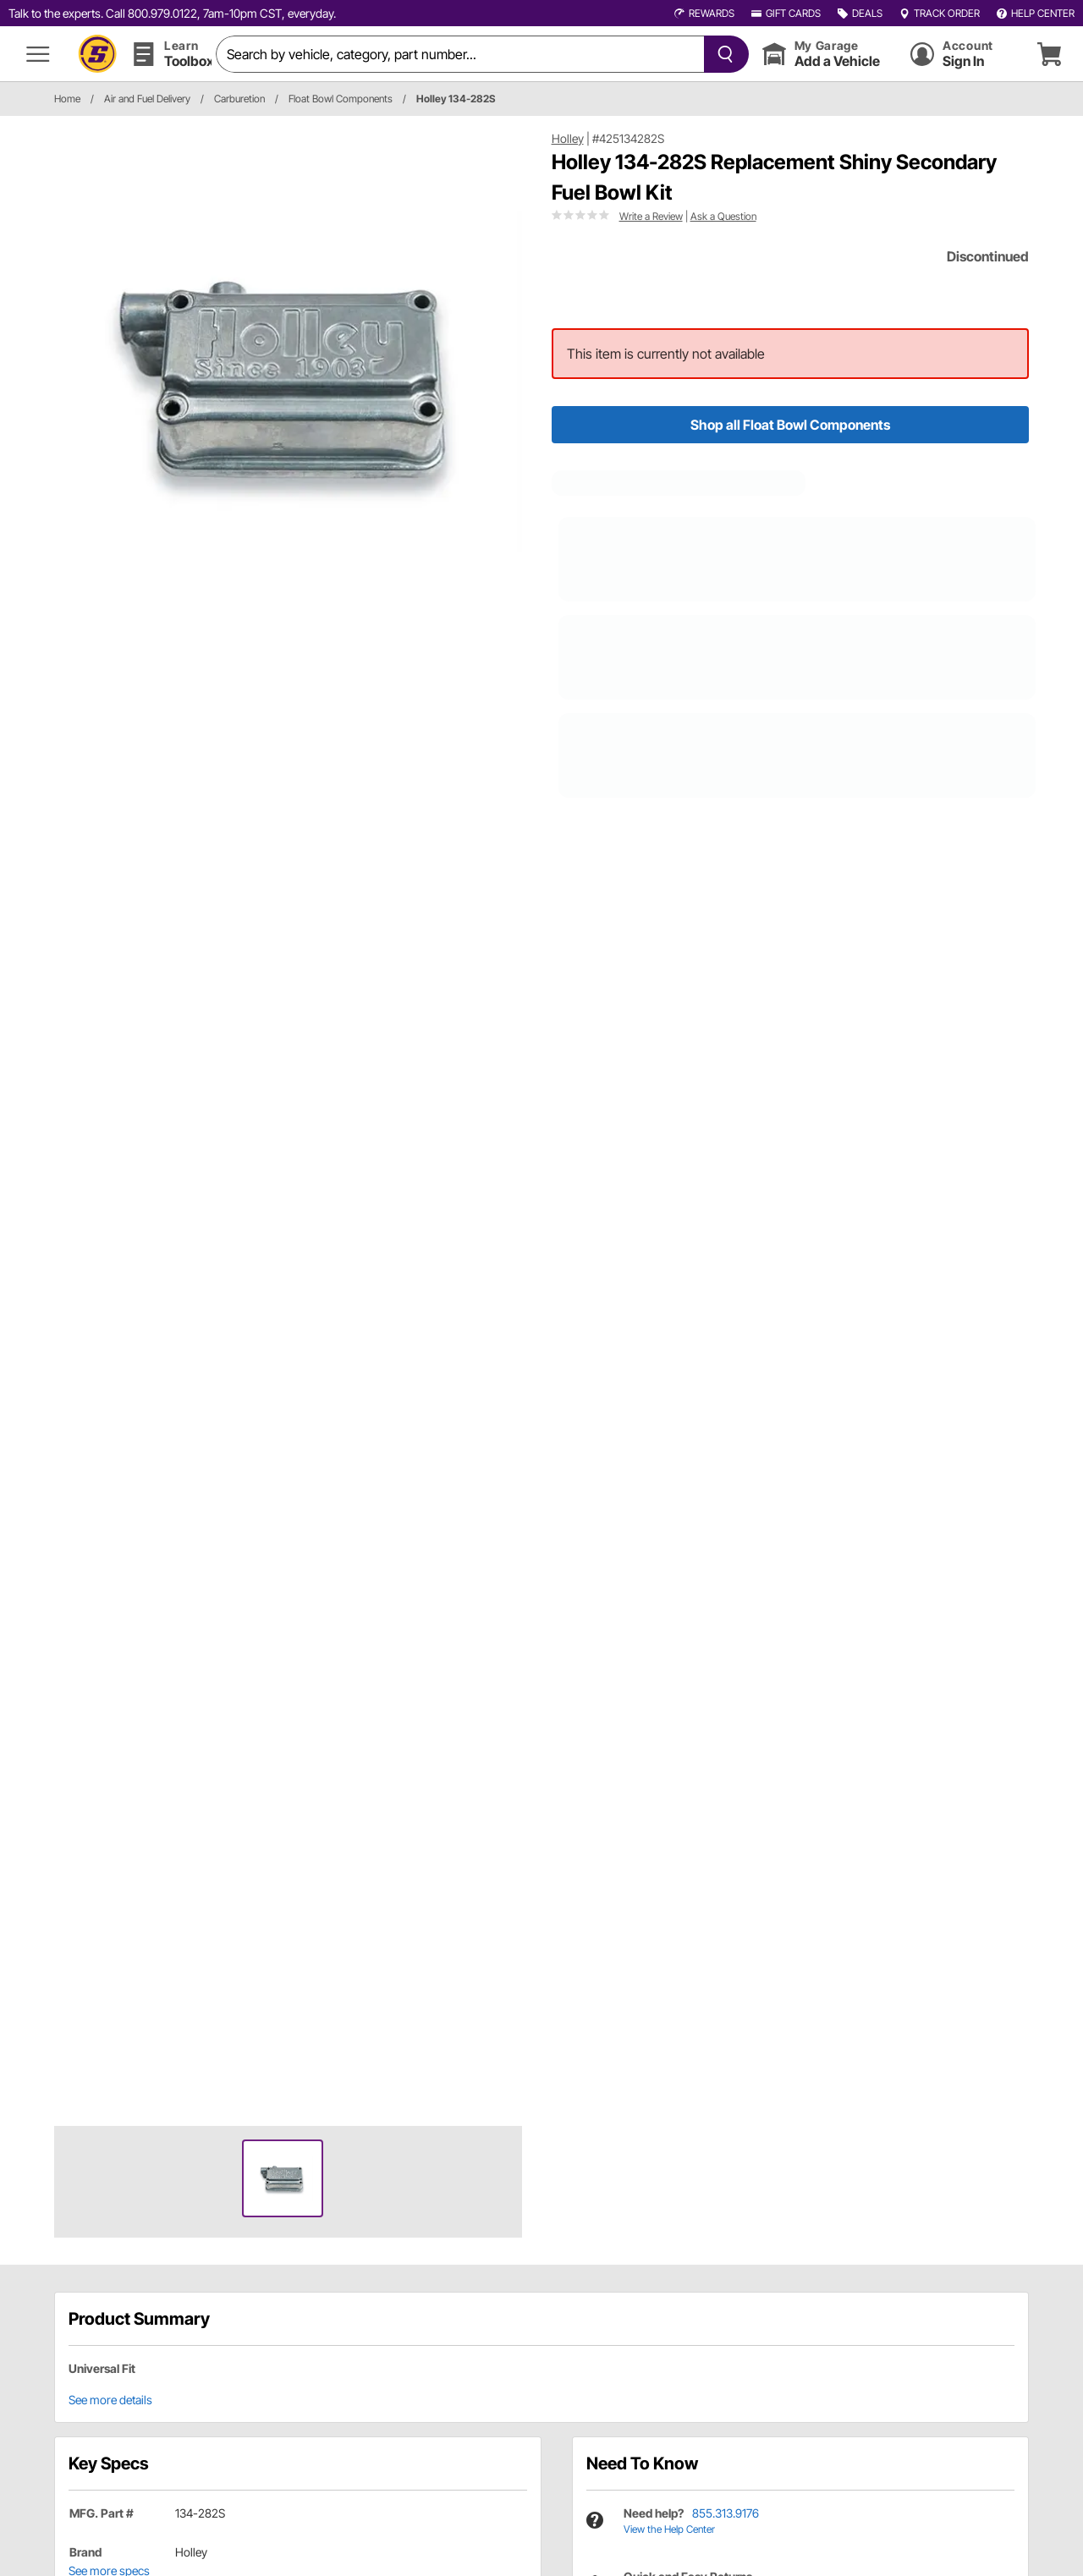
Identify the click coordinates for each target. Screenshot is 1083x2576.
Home (67, 98)
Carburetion (239, 98)
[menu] (38, 53)
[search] (460, 54)
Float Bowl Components (341, 98)
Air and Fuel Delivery (147, 98)
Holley (568, 138)
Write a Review (651, 216)
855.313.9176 (725, 2513)
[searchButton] (722, 54)
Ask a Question (723, 216)
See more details (110, 2399)
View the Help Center (669, 2529)
